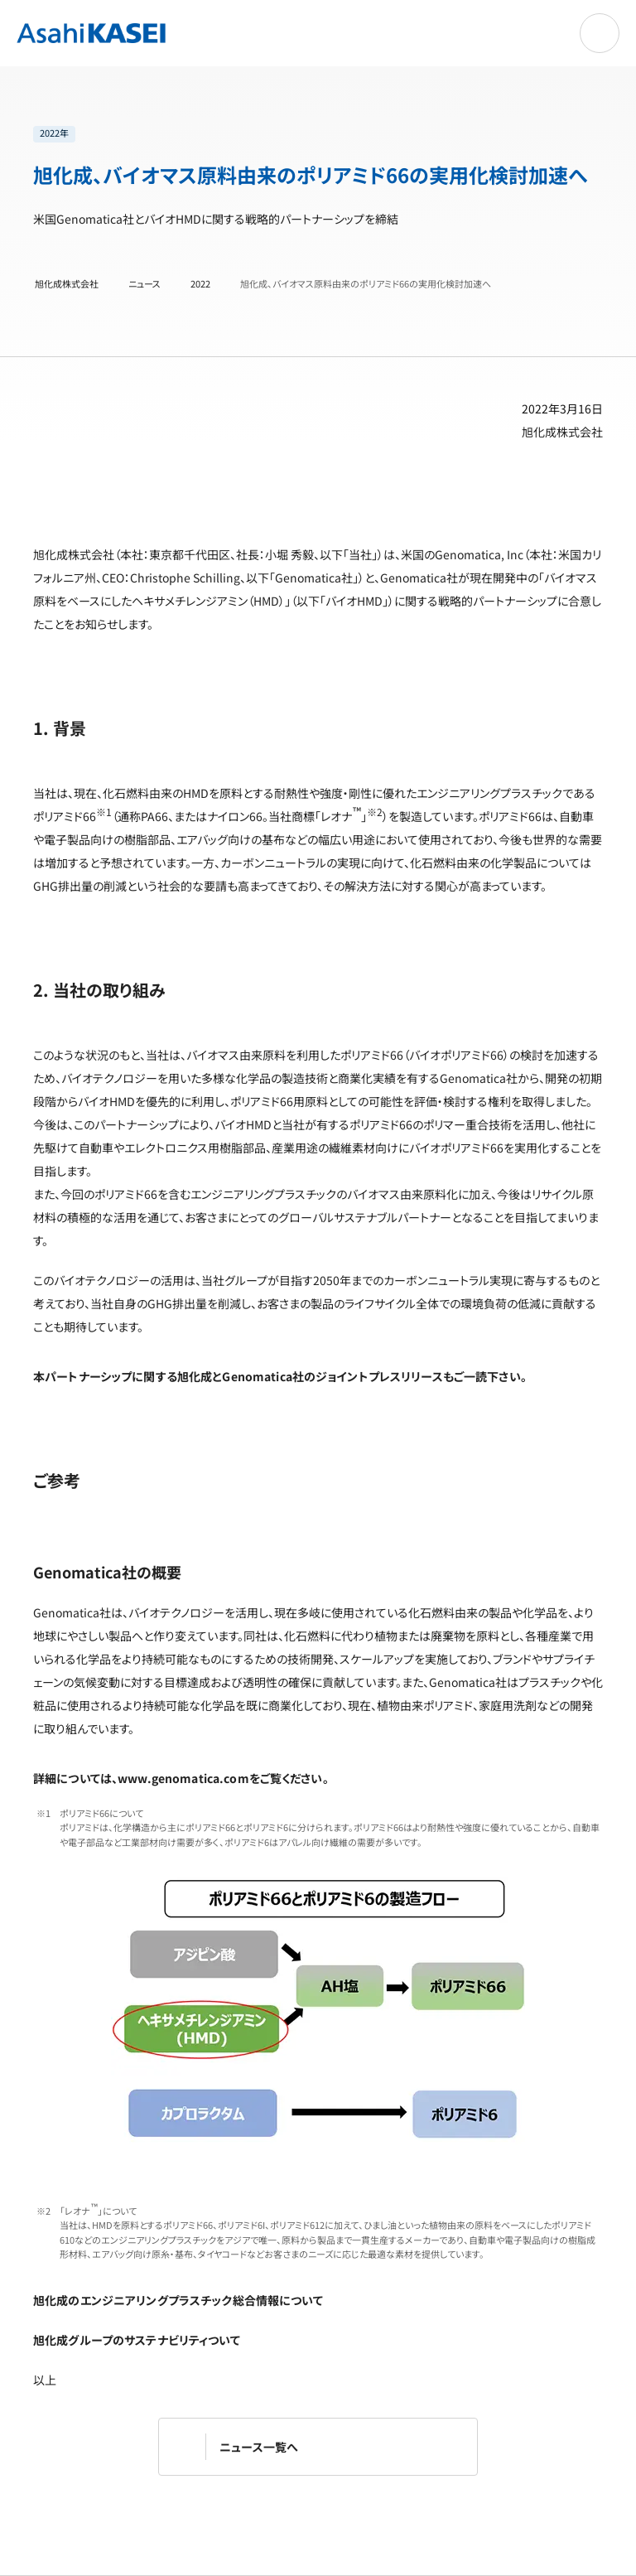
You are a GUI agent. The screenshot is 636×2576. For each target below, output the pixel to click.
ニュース (144, 283)
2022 (200, 283)
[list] (310, 134)
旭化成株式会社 (67, 283)
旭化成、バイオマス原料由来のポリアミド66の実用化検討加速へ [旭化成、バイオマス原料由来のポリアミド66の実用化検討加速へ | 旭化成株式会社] (365, 283)
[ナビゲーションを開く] (599, 33)
